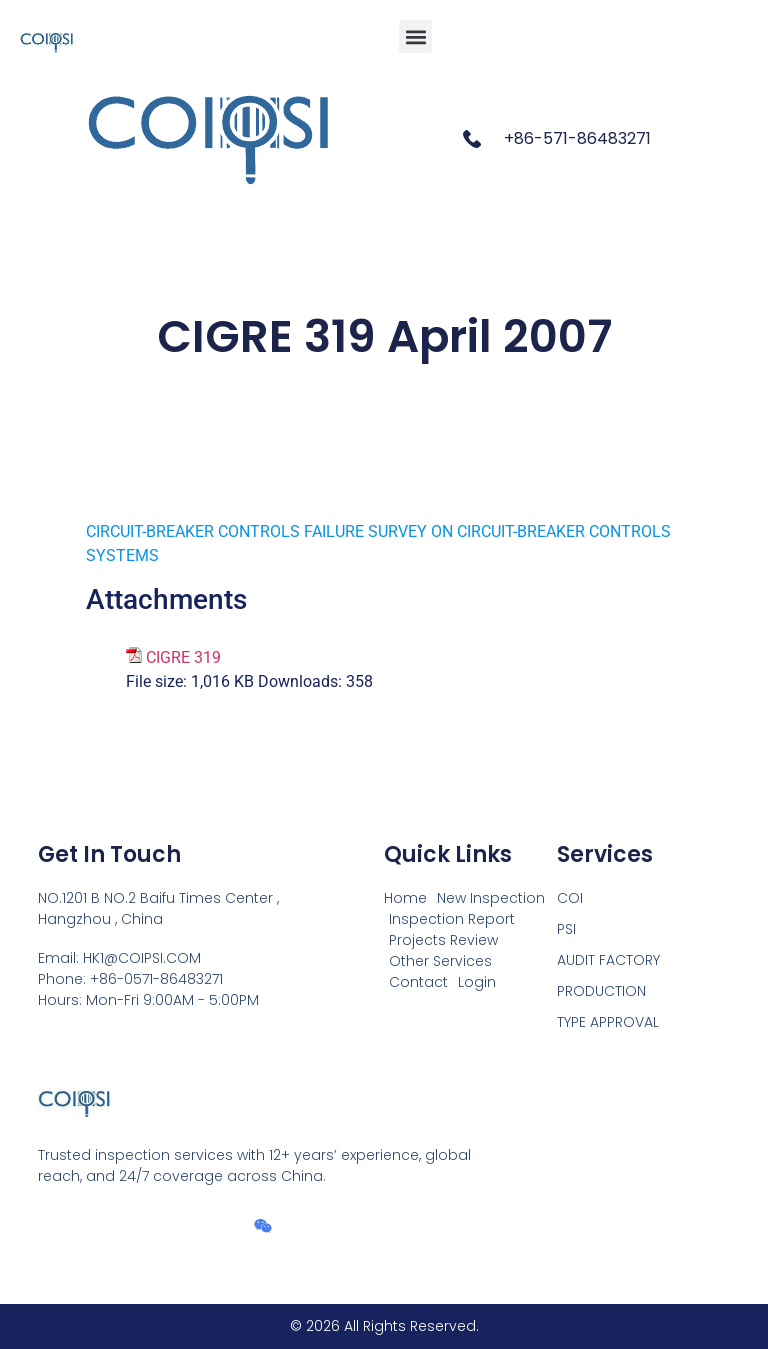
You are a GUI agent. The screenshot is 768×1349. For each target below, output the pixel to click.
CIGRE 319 (183, 657)
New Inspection (491, 898)
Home (405, 898)
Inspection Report (452, 919)
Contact (418, 982)
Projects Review (443, 940)
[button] (415, 36)
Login (477, 982)
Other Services (440, 961)
